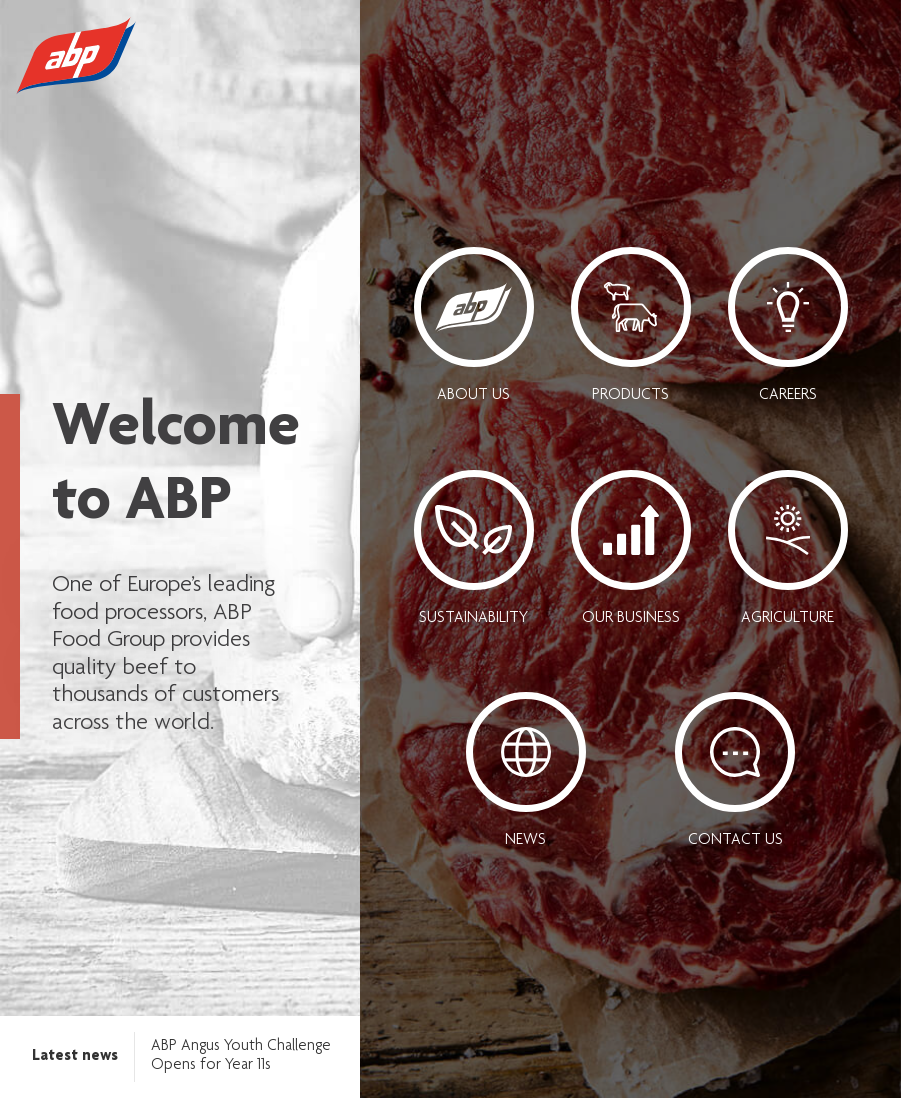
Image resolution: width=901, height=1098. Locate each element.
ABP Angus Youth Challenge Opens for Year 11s (241, 1056)
